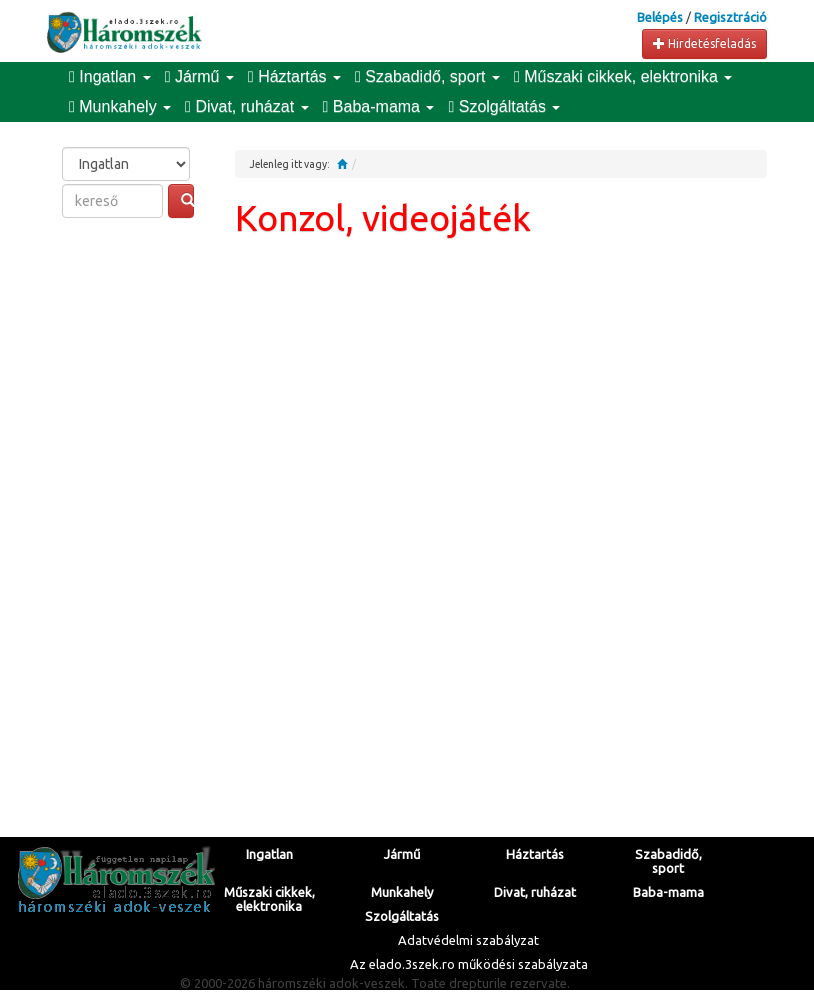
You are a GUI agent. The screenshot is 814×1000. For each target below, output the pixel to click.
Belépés (660, 17)
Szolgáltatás (504, 106)
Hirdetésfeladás (704, 43)
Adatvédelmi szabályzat (468, 940)
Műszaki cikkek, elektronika (623, 76)
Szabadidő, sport (427, 76)
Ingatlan (110, 76)
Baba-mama (379, 106)
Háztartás (294, 76)
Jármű (199, 76)
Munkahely (120, 106)
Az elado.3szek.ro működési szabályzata (469, 964)
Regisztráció (730, 17)
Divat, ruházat (246, 106)
